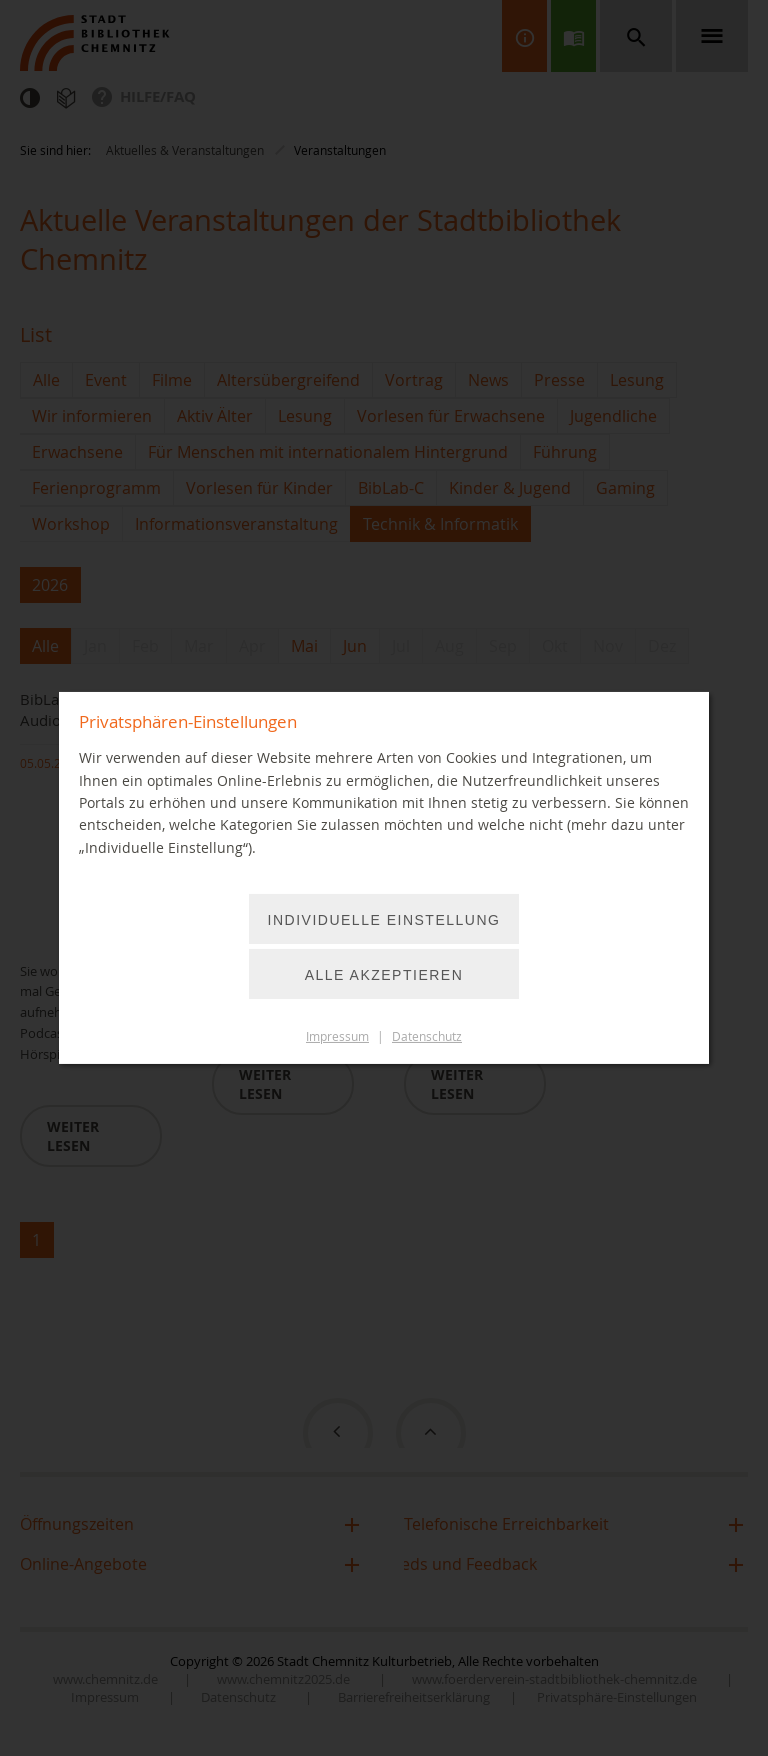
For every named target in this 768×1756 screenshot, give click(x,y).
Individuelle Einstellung (384, 920)
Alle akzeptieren (384, 975)
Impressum (337, 1036)
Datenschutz (427, 1036)
